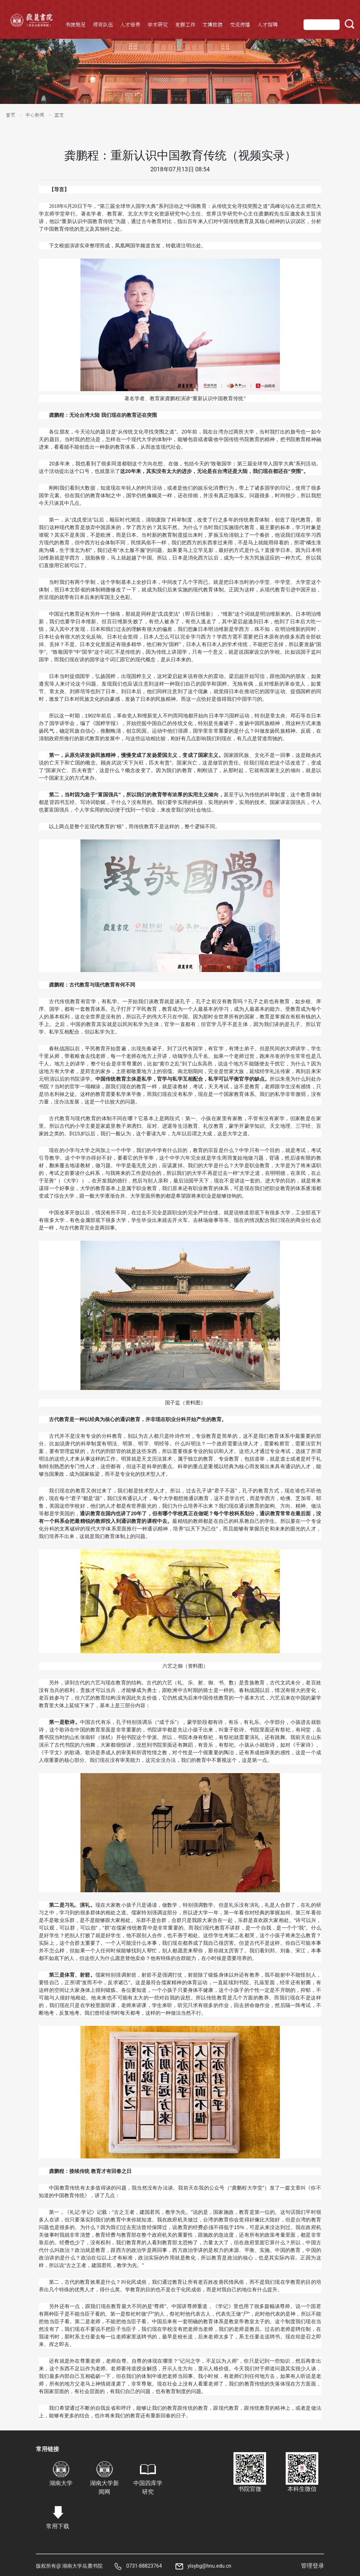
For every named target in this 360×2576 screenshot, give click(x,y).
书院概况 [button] (75, 25)
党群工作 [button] (185, 25)
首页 (10, 115)
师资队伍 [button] (103, 25)
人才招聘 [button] (267, 25)
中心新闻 (34, 115)
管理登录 (312, 2565)
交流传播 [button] (240, 25)
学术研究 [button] (158, 25)
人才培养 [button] (130, 25)
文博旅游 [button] (212, 25)
